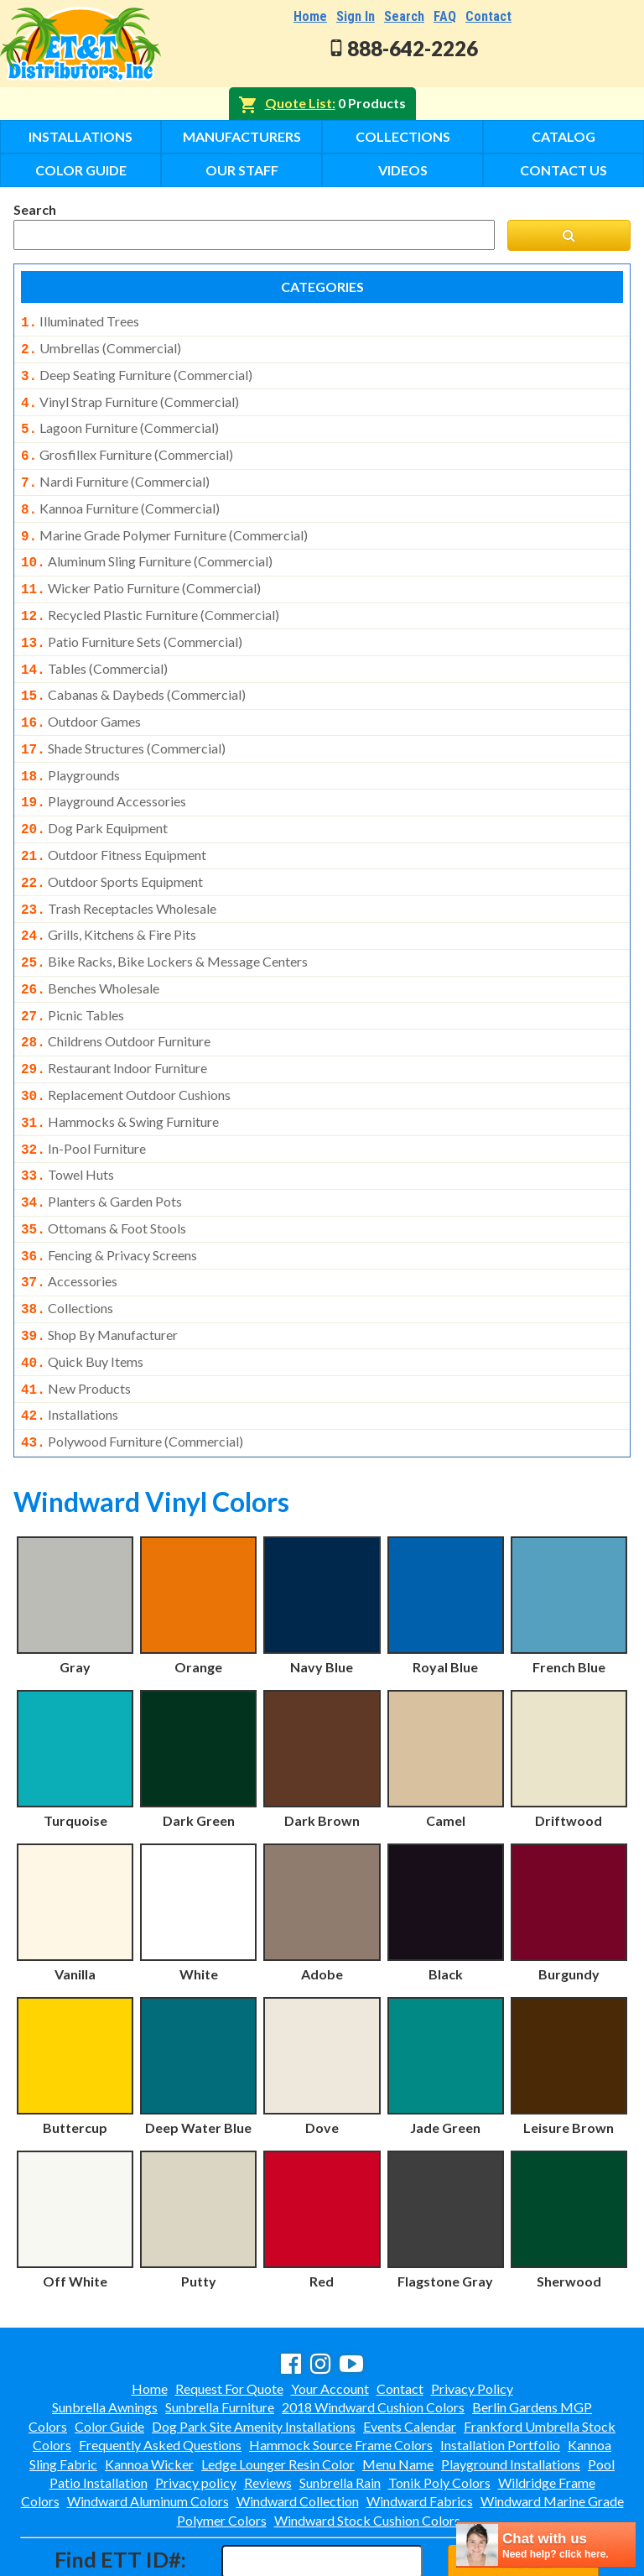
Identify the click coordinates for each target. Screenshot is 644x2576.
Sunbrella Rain (340, 2410)
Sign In (355, 16)
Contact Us (563, 170)
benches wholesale (90, 946)
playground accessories (103, 771)
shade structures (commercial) (123, 721)
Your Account (330, 2316)
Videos (403, 170)
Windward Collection (297, 2429)
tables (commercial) (94, 647)
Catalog (563, 136)
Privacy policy (195, 2410)
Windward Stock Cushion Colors (367, 2448)
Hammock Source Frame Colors (341, 2372)
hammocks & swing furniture (120, 1071)
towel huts (67, 1121)
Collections (403, 136)
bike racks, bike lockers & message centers (164, 921)
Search (404, 16)
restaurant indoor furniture (114, 1021)
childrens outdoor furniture (115, 996)
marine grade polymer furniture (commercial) (164, 522)
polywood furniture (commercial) (132, 1371)
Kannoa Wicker (149, 2392)
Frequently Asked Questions (160, 2372)
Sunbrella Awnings (105, 2335)
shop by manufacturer (99, 1271)
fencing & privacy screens (109, 1196)
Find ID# (522, 2488)
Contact (488, 16)
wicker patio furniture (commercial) (141, 571)
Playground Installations (510, 2392)
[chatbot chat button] (546, 2544)
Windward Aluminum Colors (148, 2429)
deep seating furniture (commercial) (136, 371)
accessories (69, 1221)
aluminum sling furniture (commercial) (147, 546)
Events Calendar (409, 2354)
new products (76, 1321)
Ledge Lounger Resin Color (278, 2392)
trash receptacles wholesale (118, 872)
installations (69, 1346)
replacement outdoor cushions (126, 1046)
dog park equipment (94, 796)
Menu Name (398, 2392)
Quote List (298, 103)
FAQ (445, 16)
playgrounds (70, 747)
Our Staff (241, 170)
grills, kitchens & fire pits (108, 896)
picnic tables (72, 971)
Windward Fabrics (419, 2429)
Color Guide (81, 170)
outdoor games (81, 696)
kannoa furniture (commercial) (120, 497)
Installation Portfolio (500, 2372)
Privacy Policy (472, 2316)
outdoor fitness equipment (113, 821)
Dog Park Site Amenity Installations (254, 2354)
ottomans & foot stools (103, 1171)
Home (310, 16)
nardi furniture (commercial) (115, 471)
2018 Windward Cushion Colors (373, 2335)
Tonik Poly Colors (439, 2410)
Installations (80, 136)
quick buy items (82, 1296)
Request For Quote (229, 2316)
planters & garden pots (101, 1146)
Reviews (268, 2410)
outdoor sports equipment (112, 846)
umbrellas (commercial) (101, 346)
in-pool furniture (83, 1096)
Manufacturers (242, 136)
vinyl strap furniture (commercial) (130, 397)
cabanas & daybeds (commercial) (133, 671)
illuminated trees (80, 321)
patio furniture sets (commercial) (131, 622)
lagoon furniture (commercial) (120, 421)
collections (67, 1246)
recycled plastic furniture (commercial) (150, 596)
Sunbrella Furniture (219, 2335)
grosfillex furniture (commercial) (127, 446)
